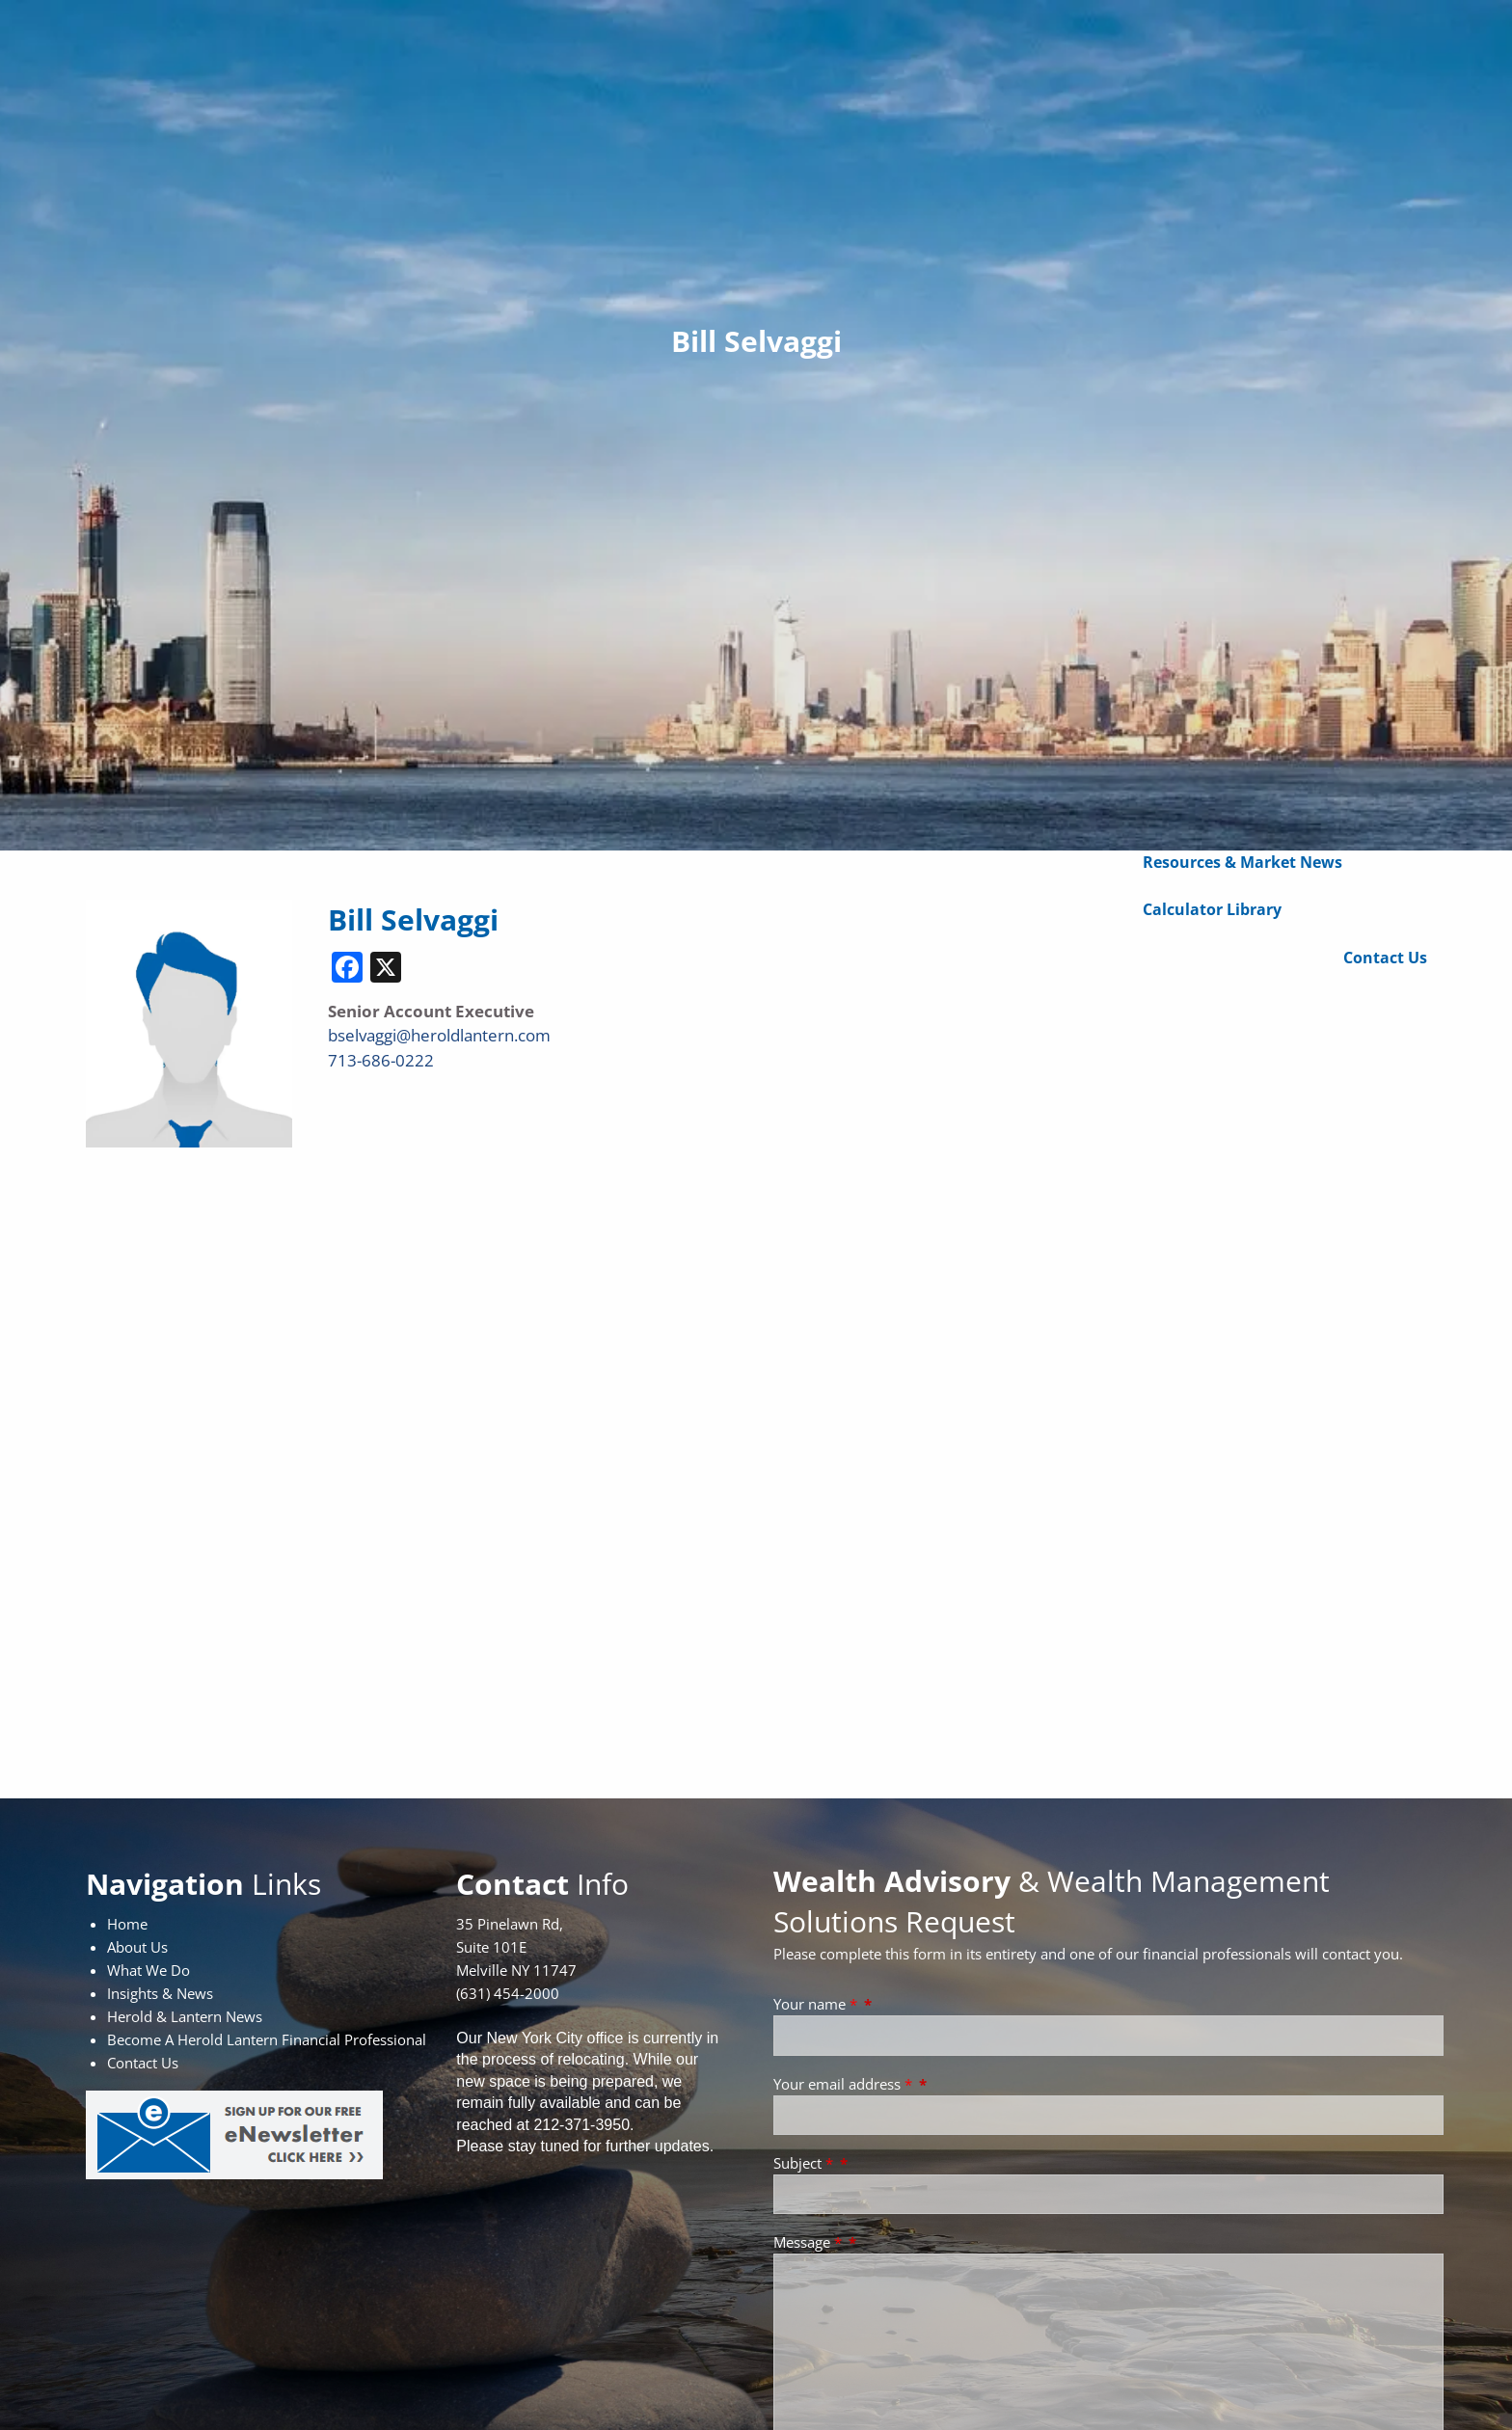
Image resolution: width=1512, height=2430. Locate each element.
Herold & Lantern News (184, 2016)
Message (809, 2242)
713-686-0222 (381, 1060)
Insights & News (160, 1993)
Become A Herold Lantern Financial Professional (266, 2039)
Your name (817, 2003)
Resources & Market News (1242, 862)
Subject (805, 2163)
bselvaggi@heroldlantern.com (439, 1035)
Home (127, 1923)
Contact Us (1385, 957)
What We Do (148, 1970)
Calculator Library (1212, 909)
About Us (137, 1947)
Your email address (844, 2083)
